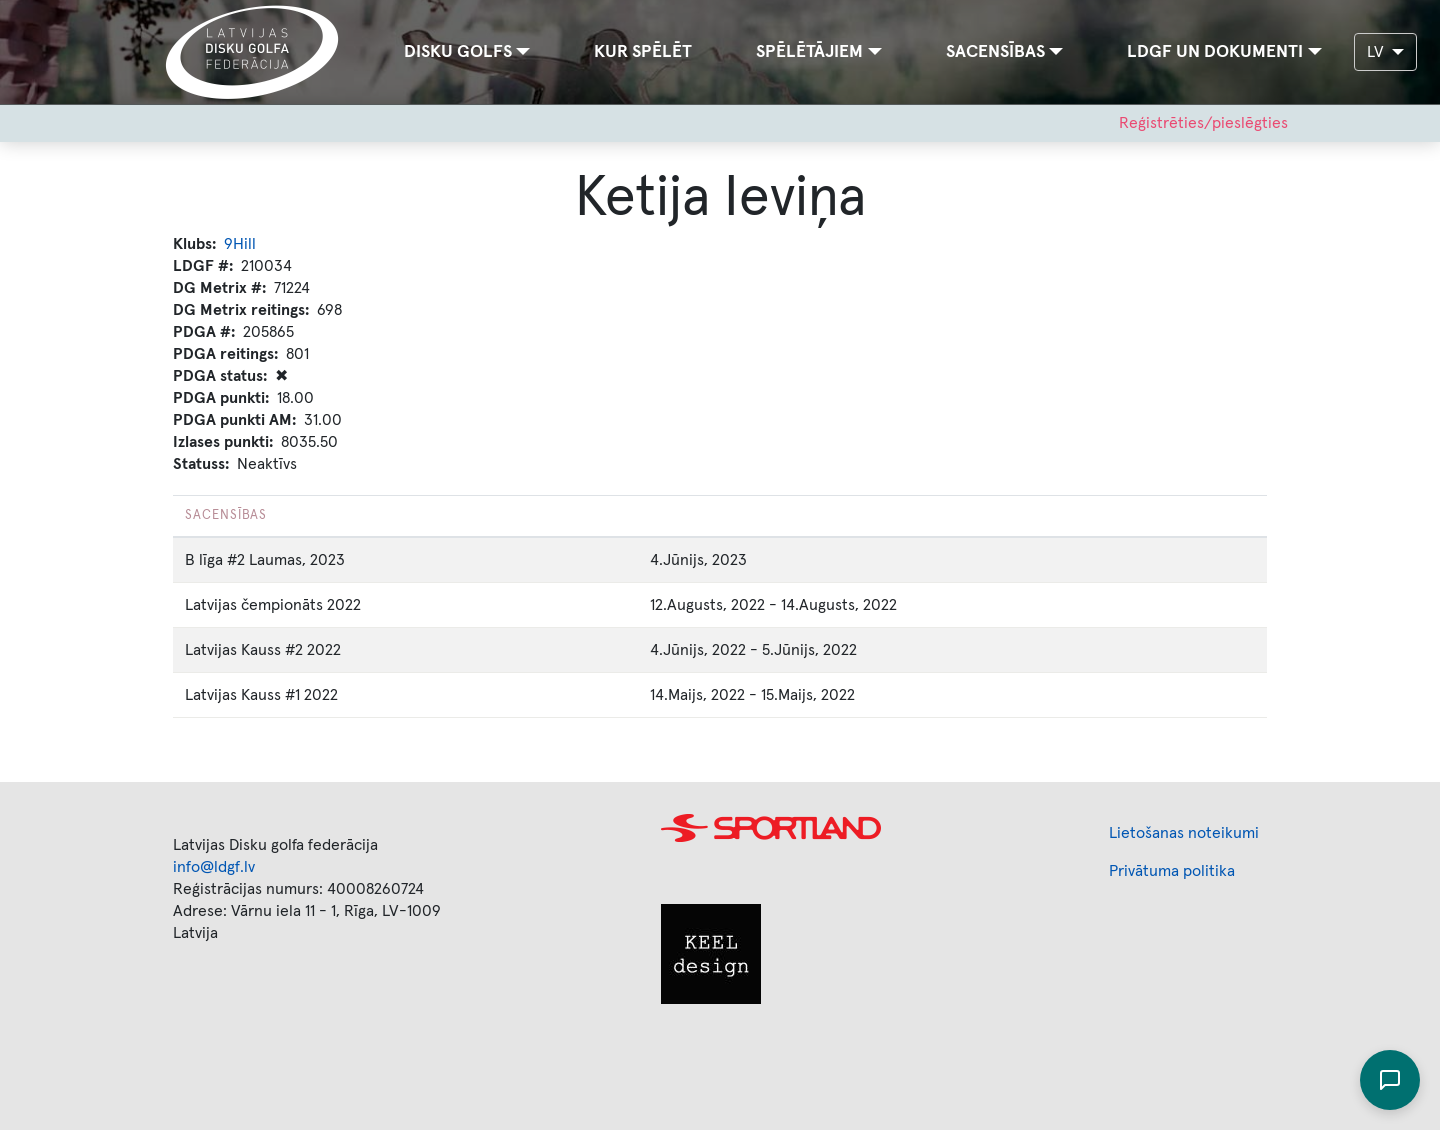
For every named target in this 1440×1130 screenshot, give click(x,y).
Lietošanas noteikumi (1184, 833)
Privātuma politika (1172, 871)
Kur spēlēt (643, 52)
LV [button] (1377, 52)
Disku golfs (458, 52)
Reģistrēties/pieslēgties (1203, 123)
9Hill (240, 244)
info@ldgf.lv (214, 867)
